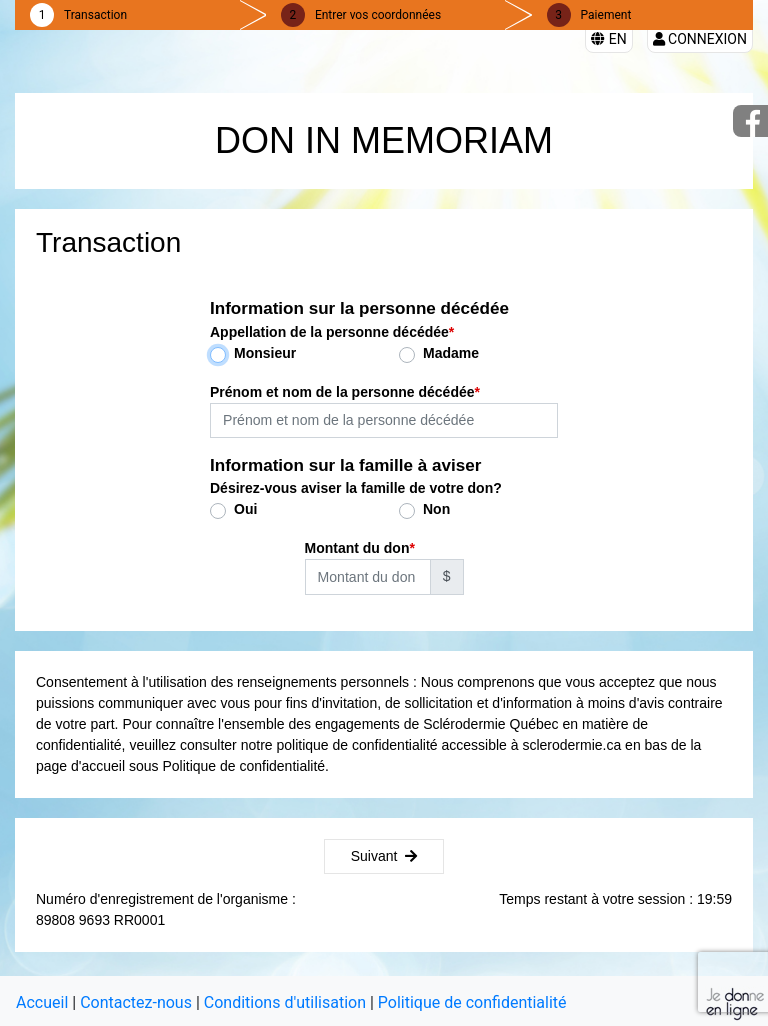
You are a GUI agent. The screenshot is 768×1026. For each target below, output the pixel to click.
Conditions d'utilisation (285, 1002)
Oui (245, 509)
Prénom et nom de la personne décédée (342, 392)
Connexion (700, 39)
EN (608, 39)
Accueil (42, 1002)
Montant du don (357, 548)
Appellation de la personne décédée (329, 332)
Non (436, 509)
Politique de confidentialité (472, 1002)
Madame (451, 353)
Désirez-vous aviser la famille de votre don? (356, 488)
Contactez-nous (136, 1002)
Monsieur (265, 353)
